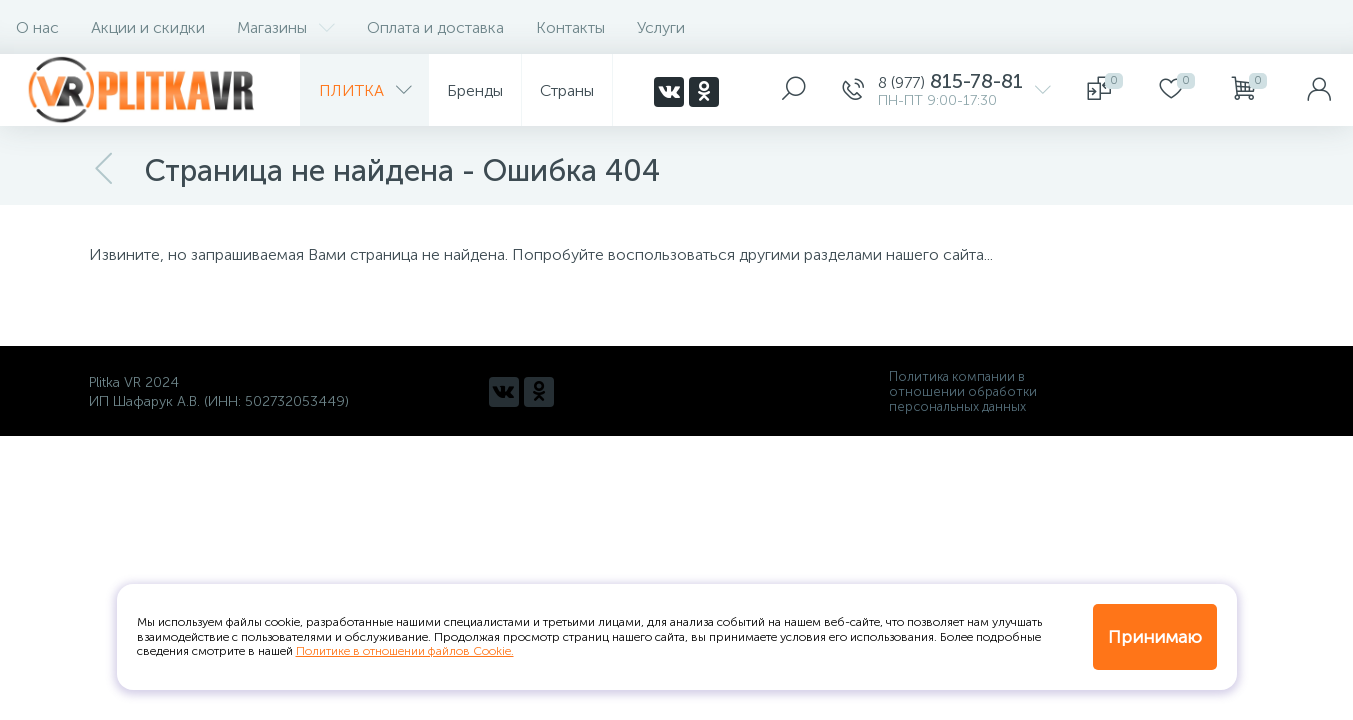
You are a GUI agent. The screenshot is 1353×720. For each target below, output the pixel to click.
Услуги (661, 27)
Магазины (286, 27)
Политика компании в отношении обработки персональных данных (963, 391)
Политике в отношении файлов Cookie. (405, 651)
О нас (37, 27)
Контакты (570, 27)
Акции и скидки (148, 27)
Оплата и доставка (435, 27)
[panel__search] (794, 90)
